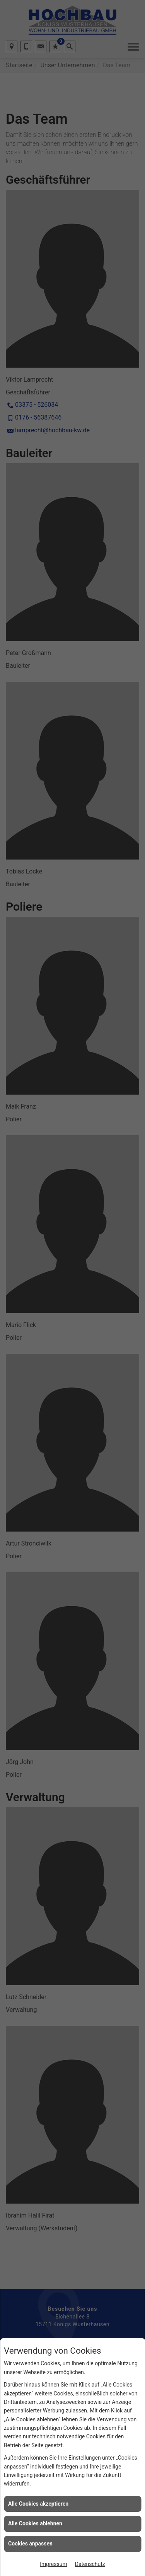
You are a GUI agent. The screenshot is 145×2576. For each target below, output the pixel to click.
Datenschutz (90, 2564)
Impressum (53, 2564)
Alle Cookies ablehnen (35, 2523)
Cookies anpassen (30, 2543)
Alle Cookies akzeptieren (38, 2504)
